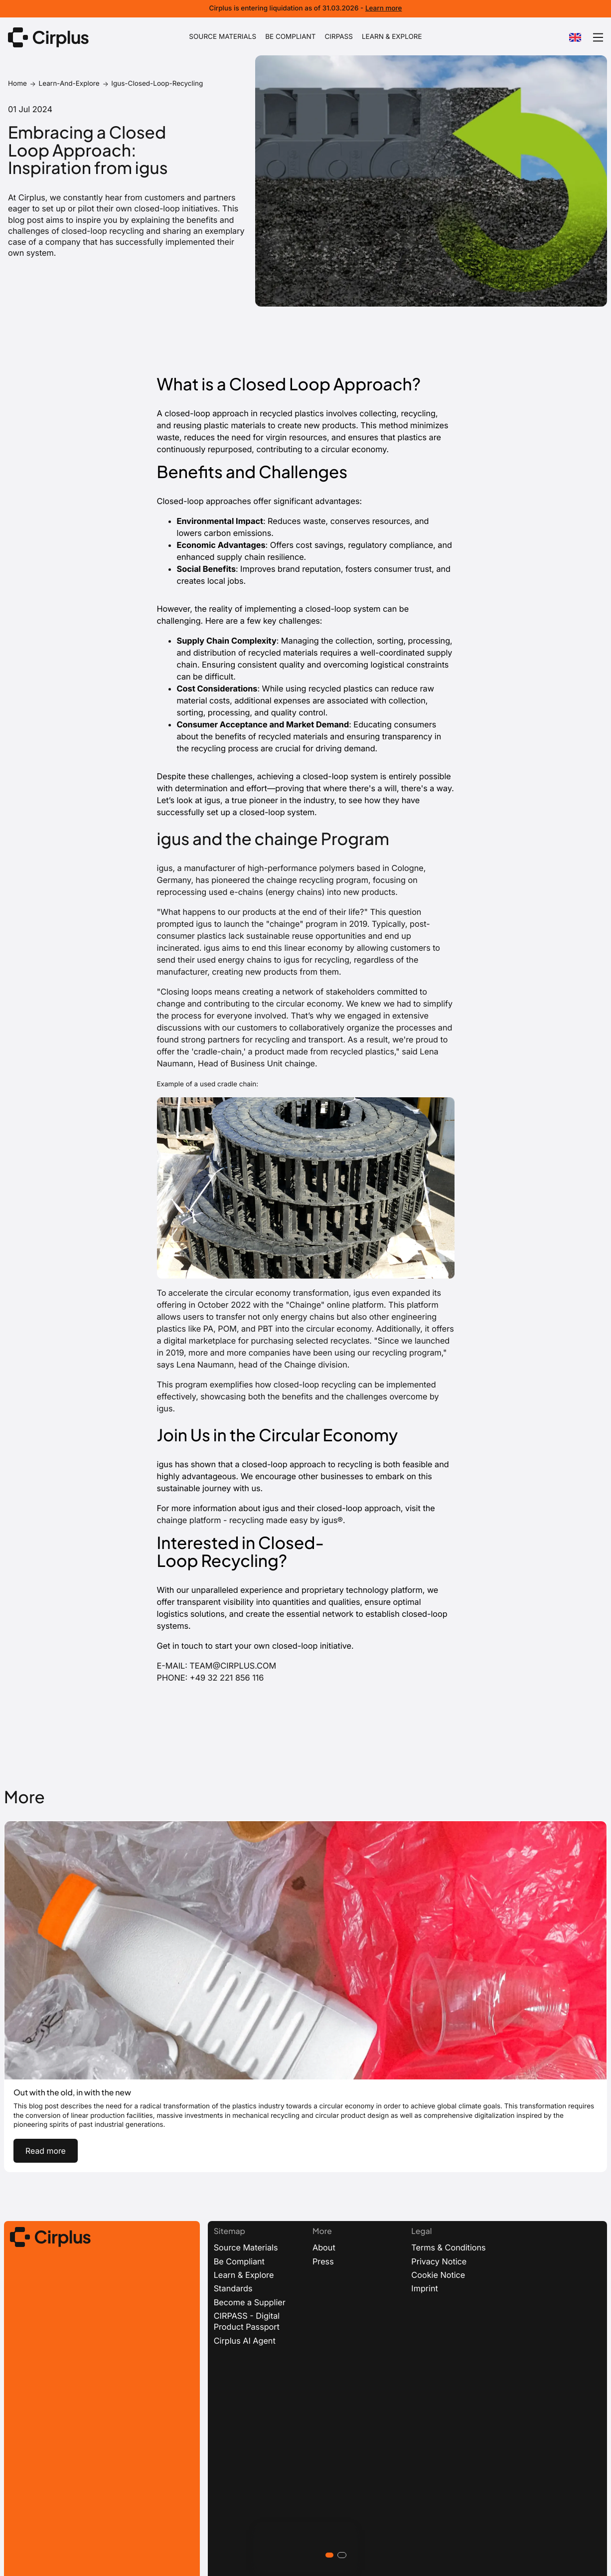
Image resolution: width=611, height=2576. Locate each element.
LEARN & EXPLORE (392, 37)
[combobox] (575, 37)
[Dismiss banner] (602, 8)
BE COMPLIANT (290, 37)
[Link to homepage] (48, 37)
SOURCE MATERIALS (222, 37)
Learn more (383, 8)
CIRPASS (338, 37)
